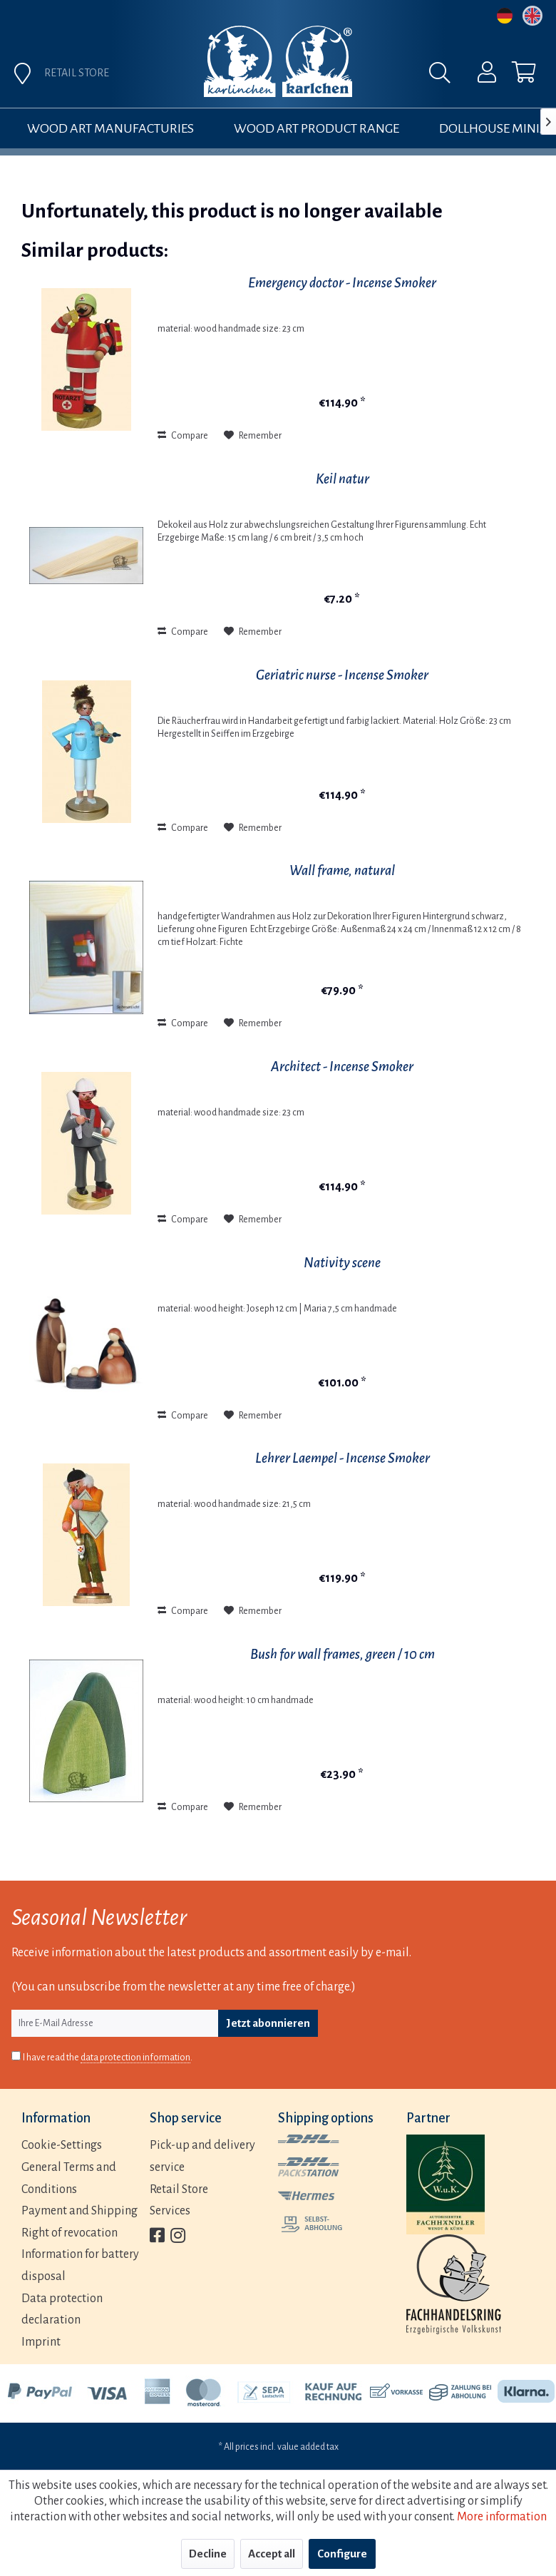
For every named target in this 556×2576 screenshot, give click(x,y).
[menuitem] (477, 75)
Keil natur (342, 478)
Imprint (41, 2342)
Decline (208, 2553)
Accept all (271, 2553)
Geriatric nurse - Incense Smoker (342, 675)
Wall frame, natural (342, 870)
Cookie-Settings (61, 2145)
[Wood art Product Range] (316, 128)
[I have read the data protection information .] (16, 2055)
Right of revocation (69, 2233)
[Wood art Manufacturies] (110, 128)
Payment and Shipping (79, 2210)
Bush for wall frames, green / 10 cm (342, 1654)
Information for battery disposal (80, 2265)
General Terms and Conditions (68, 2178)
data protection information (135, 2058)
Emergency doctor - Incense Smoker (342, 282)
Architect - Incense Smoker (342, 1066)
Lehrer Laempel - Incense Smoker (342, 1458)
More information (502, 2516)
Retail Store (179, 2189)
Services (170, 2210)
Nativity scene (342, 1262)
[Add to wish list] (253, 435)
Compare (183, 436)
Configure (342, 2553)
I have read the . (107, 2058)
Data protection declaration (62, 2309)
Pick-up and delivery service (202, 2156)
